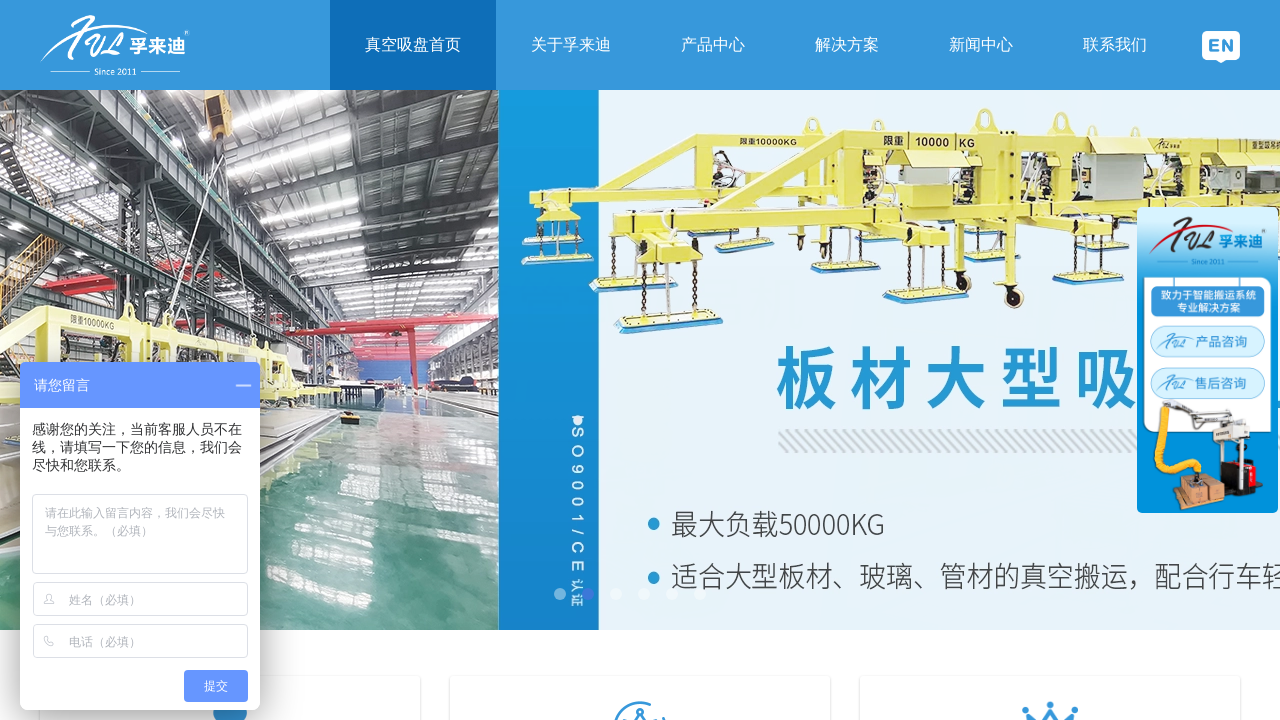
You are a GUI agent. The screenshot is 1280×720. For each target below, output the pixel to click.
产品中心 (713, 44)
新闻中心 (981, 44)
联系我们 (1115, 44)
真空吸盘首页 (413, 44)
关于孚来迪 (571, 44)
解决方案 (847, 44)
